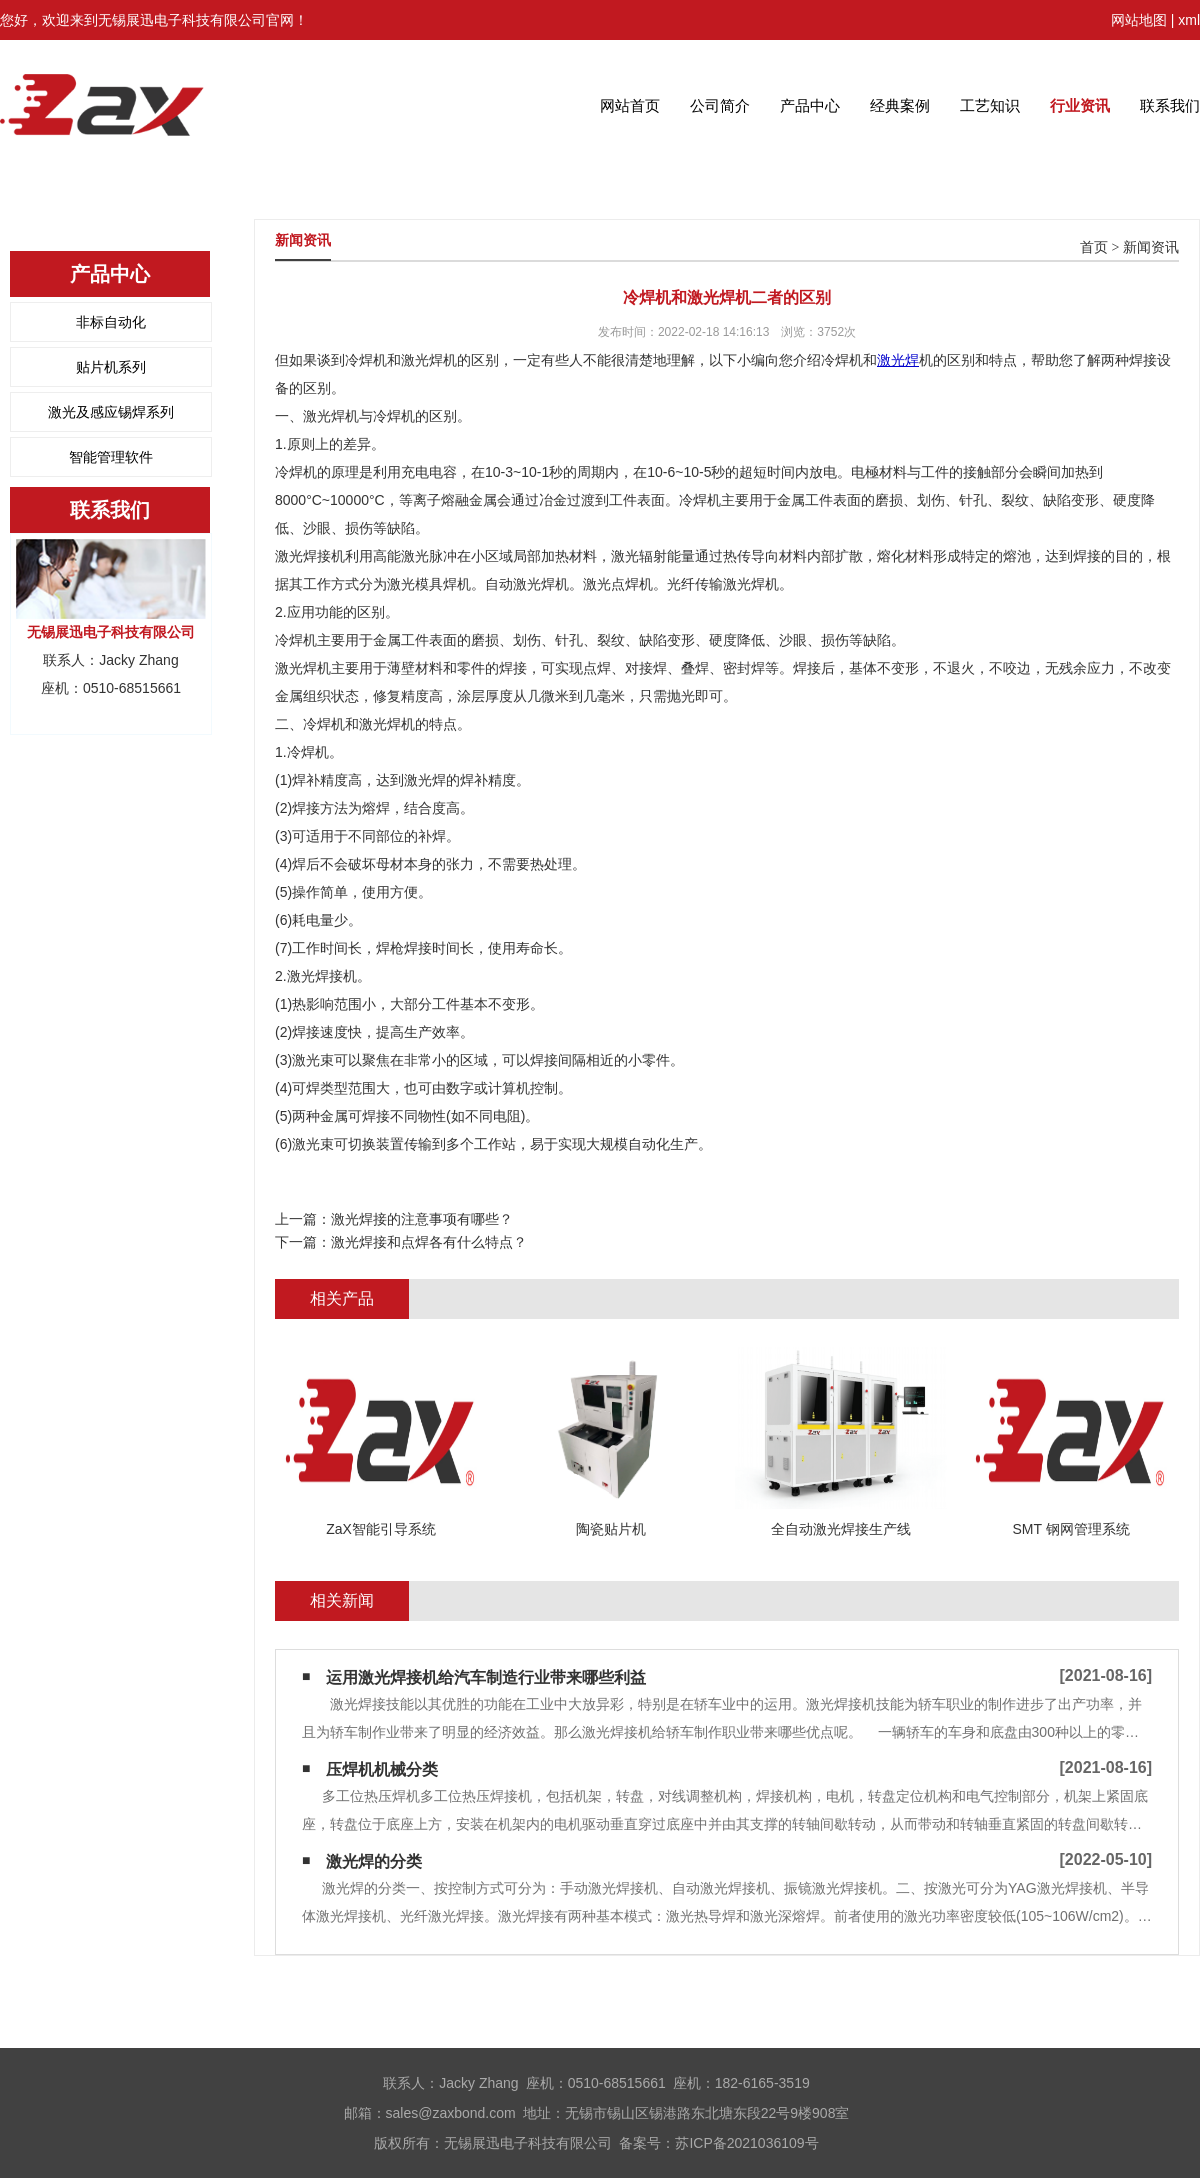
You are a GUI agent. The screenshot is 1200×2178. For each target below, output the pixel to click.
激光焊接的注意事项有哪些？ (422, 1219)
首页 (1094, 247)
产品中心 (810, 105)
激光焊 (898, 360)
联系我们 (1170, 105)
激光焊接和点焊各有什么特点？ (429, 1242)
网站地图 (1139, 20)
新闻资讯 (1151, 247)
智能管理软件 (111, 457)
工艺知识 (990, 105)
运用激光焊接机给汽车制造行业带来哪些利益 (486, 1677)
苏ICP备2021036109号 (746, 2143)
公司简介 (720, 105)
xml (1189, 20)
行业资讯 (1080, 105)
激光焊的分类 (374, 1861)
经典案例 (900, 105)
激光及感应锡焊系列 (111, 412)
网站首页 (630, 105)
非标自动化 (111, 322)
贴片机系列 (111, 367)
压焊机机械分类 (382, 1769)
